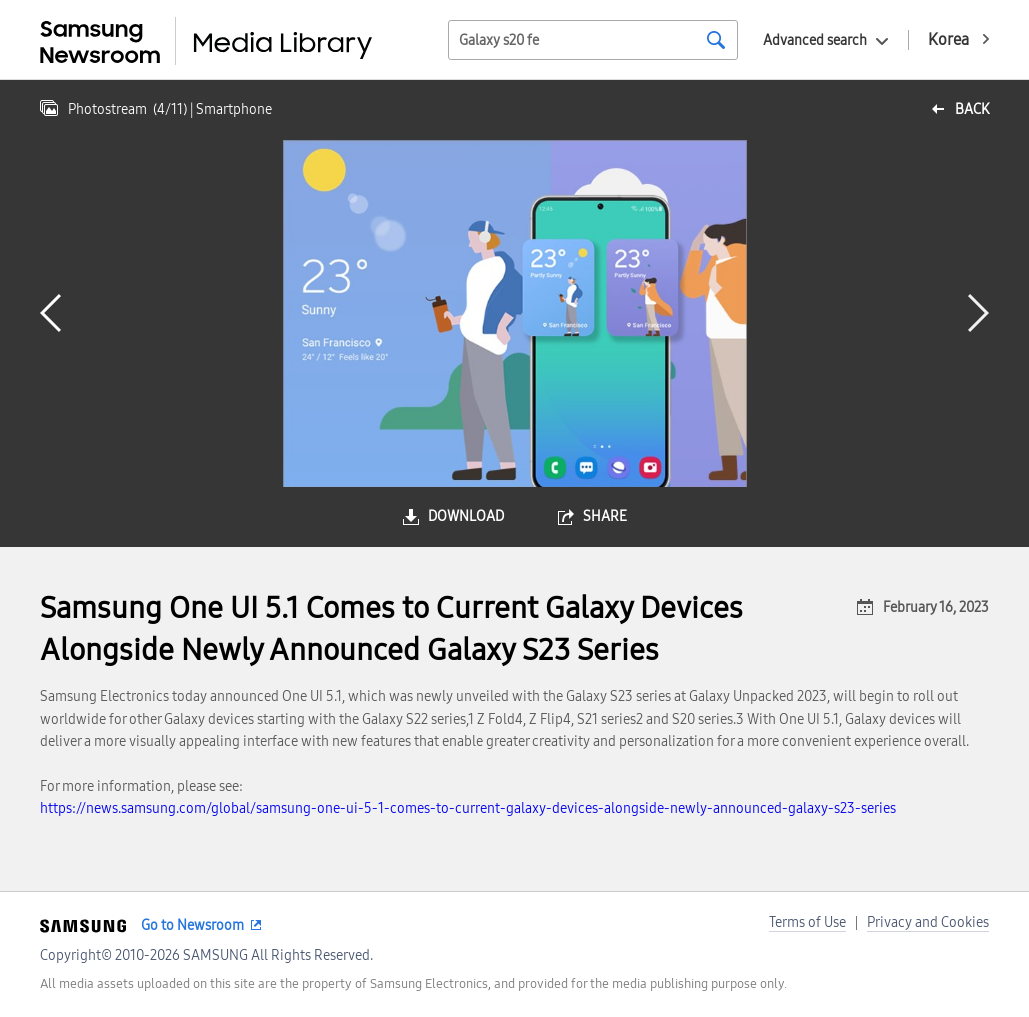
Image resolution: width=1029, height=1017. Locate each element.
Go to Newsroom (192, 925)
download (466, 516)
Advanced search (815, 40)
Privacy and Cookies (928, 922)
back (972, 109)
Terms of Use (807, 922)
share (605, 516)
